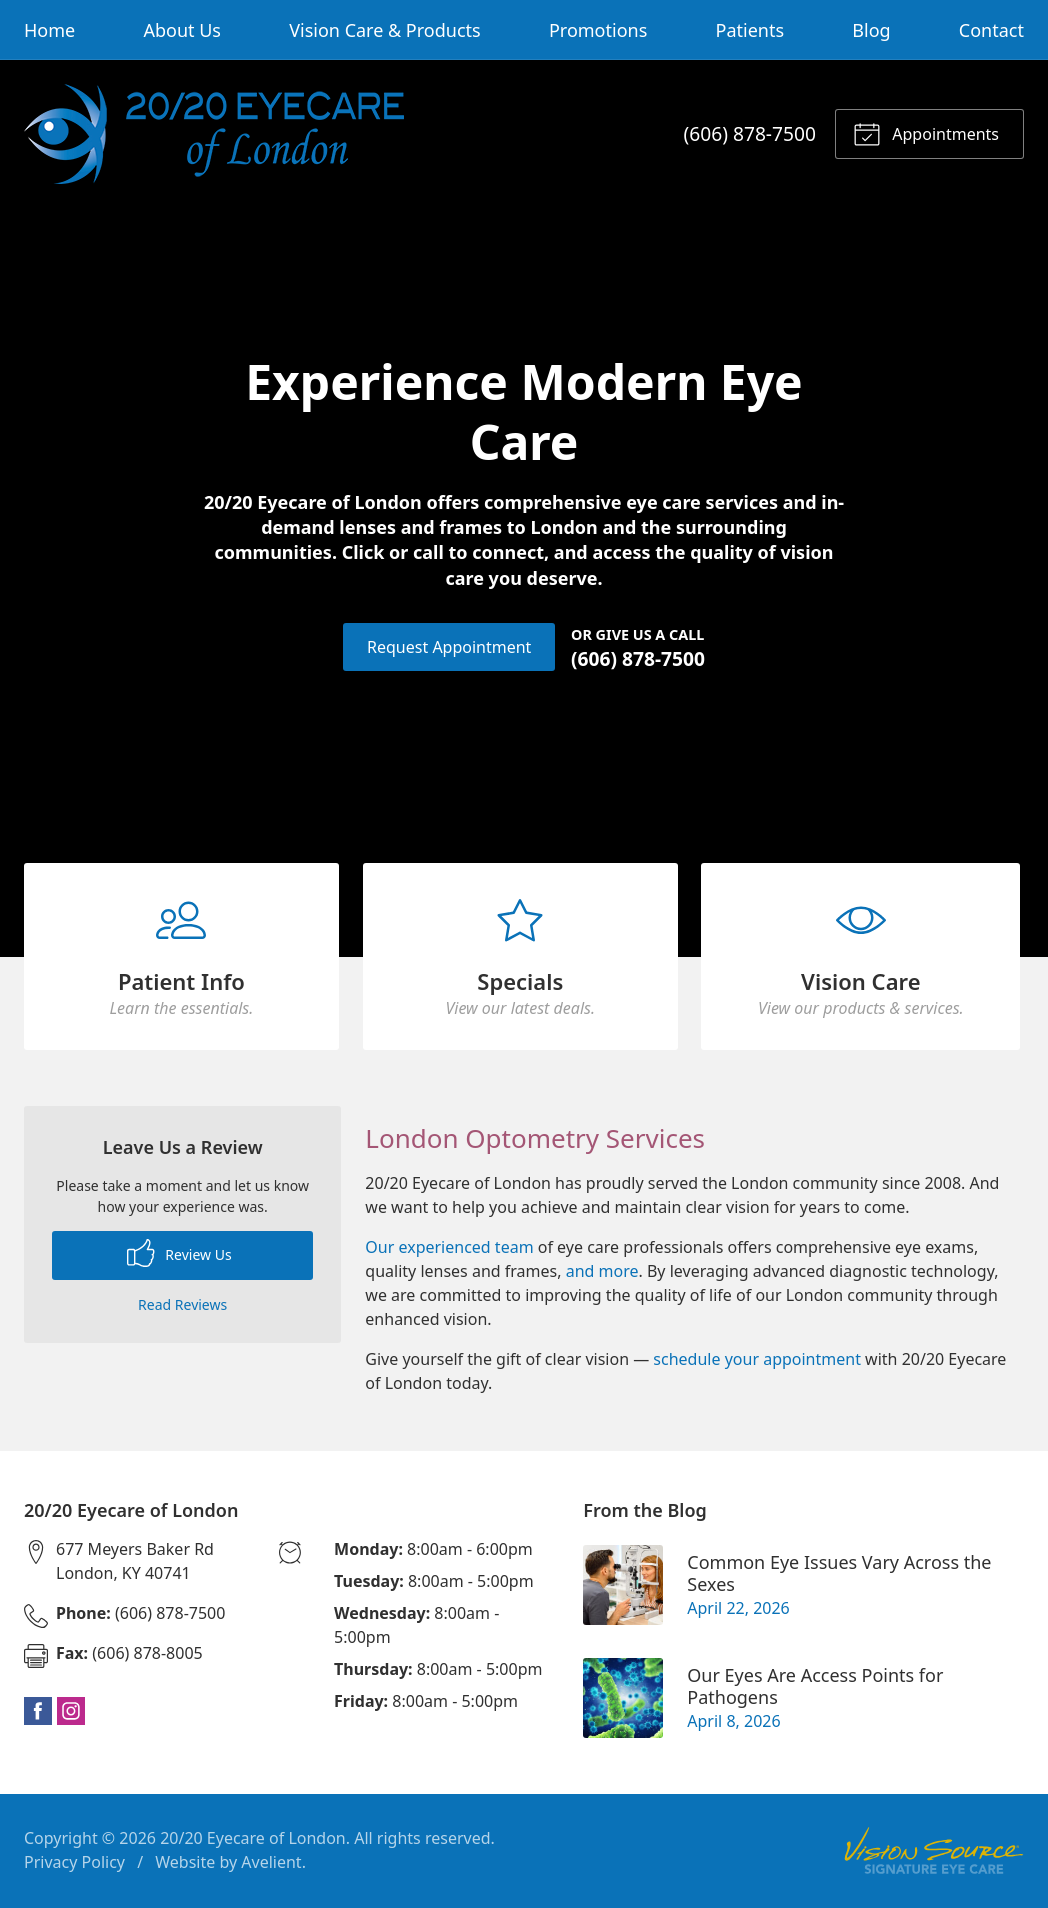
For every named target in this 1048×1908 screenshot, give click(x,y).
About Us (182, 30)
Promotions (598, 30)
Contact (991, 30)
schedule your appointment (757, 1361)
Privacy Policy (74, 1864)
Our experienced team (449, 1249)
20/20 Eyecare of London (253, 1840)
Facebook (38, 1713)
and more (602, 1273)
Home (49, 30)
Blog (871, 30)
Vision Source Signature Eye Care (934, 1852)
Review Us (179, 1255)
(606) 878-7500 (750, 133)
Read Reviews (182, 1306)
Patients (750, 30)
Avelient (271, 1864)
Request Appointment (449, 647)
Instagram (71, 1713)
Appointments (926, 133)
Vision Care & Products (384, 30)
